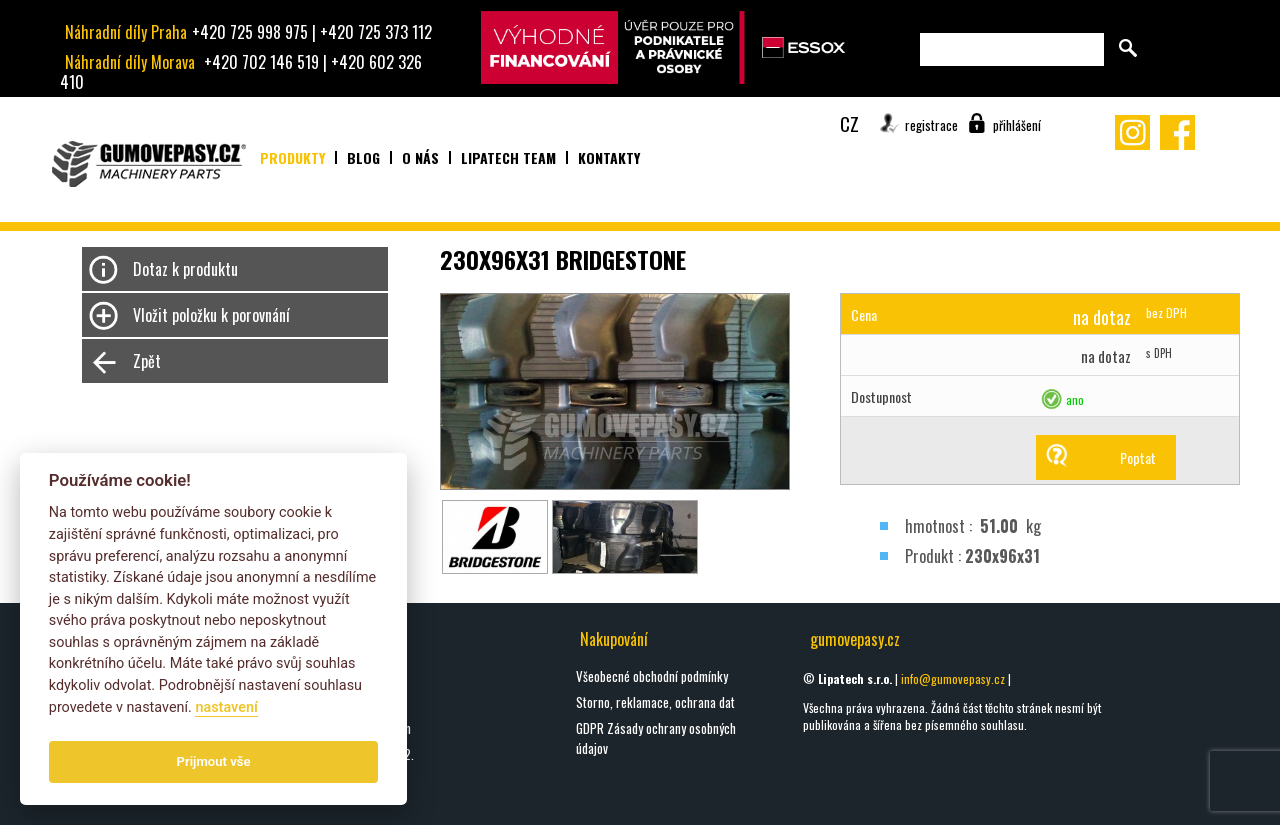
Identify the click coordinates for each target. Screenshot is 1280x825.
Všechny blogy (331, 797)
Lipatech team (508, 157)
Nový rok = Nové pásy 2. (355, 754)
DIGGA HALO (325, 702)
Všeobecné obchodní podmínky (652, 676)
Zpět (147, 361)
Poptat (1138, 457)
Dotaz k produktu (185, 269)
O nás (420, 157)
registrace (931, 125)
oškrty (311, 676)
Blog (363, 157)
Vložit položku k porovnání (211, 315)
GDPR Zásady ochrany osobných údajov (656, 738)
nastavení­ (226, 707)
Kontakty (609, 157)
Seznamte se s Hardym (353, 728)
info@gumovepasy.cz (953, 678)
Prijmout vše (214, 761)
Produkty (292, 157)
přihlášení (1017, 125)
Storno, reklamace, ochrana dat (655, 702)
